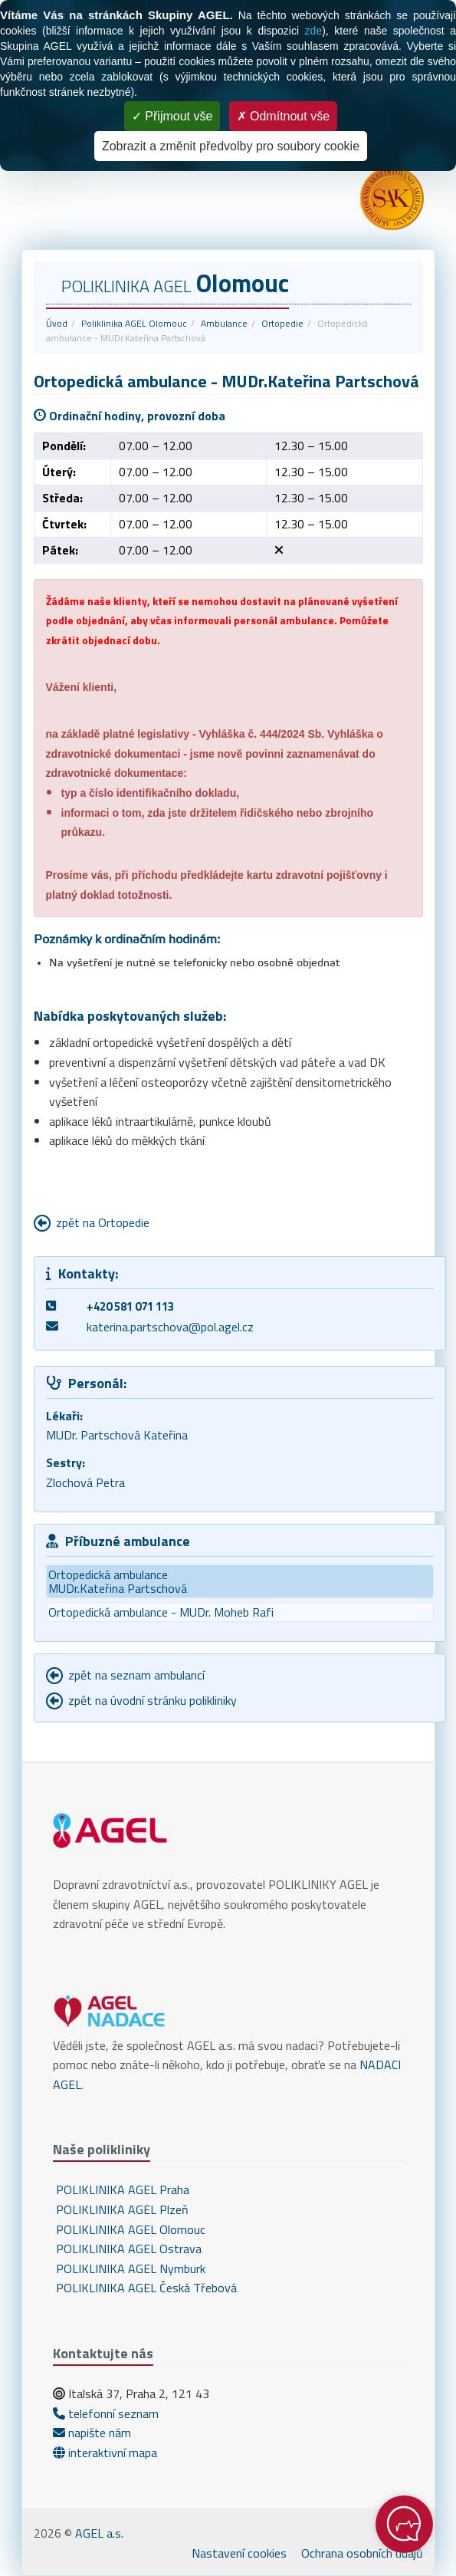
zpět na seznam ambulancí (136, 1675)
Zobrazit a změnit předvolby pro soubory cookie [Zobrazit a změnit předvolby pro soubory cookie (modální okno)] (230, 146)
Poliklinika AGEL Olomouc (134, 323)
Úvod (56, 323)
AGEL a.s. (99, 2533)
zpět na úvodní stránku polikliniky (152, 1700)
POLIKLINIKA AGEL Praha (121, 2189)
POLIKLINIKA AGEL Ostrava (127, 2248)
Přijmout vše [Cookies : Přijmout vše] (172, 116)
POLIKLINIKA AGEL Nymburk (129, 2268)
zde (314, 31)
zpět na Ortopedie (102, 1222)
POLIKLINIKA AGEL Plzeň (121, 2209)
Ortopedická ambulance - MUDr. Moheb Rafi (161, 1612)
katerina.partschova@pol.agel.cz (170, 1327)
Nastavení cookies (239, 2553)
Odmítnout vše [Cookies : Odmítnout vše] (283, 116)
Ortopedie (282, 323)
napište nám (92, 2432)
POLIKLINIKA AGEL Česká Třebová (145, 2287)
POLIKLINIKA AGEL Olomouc (129, 2229)
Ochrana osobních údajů (362, 2553)
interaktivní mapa (105, 2452)
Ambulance (224, 323)
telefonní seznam (106, 2413)
